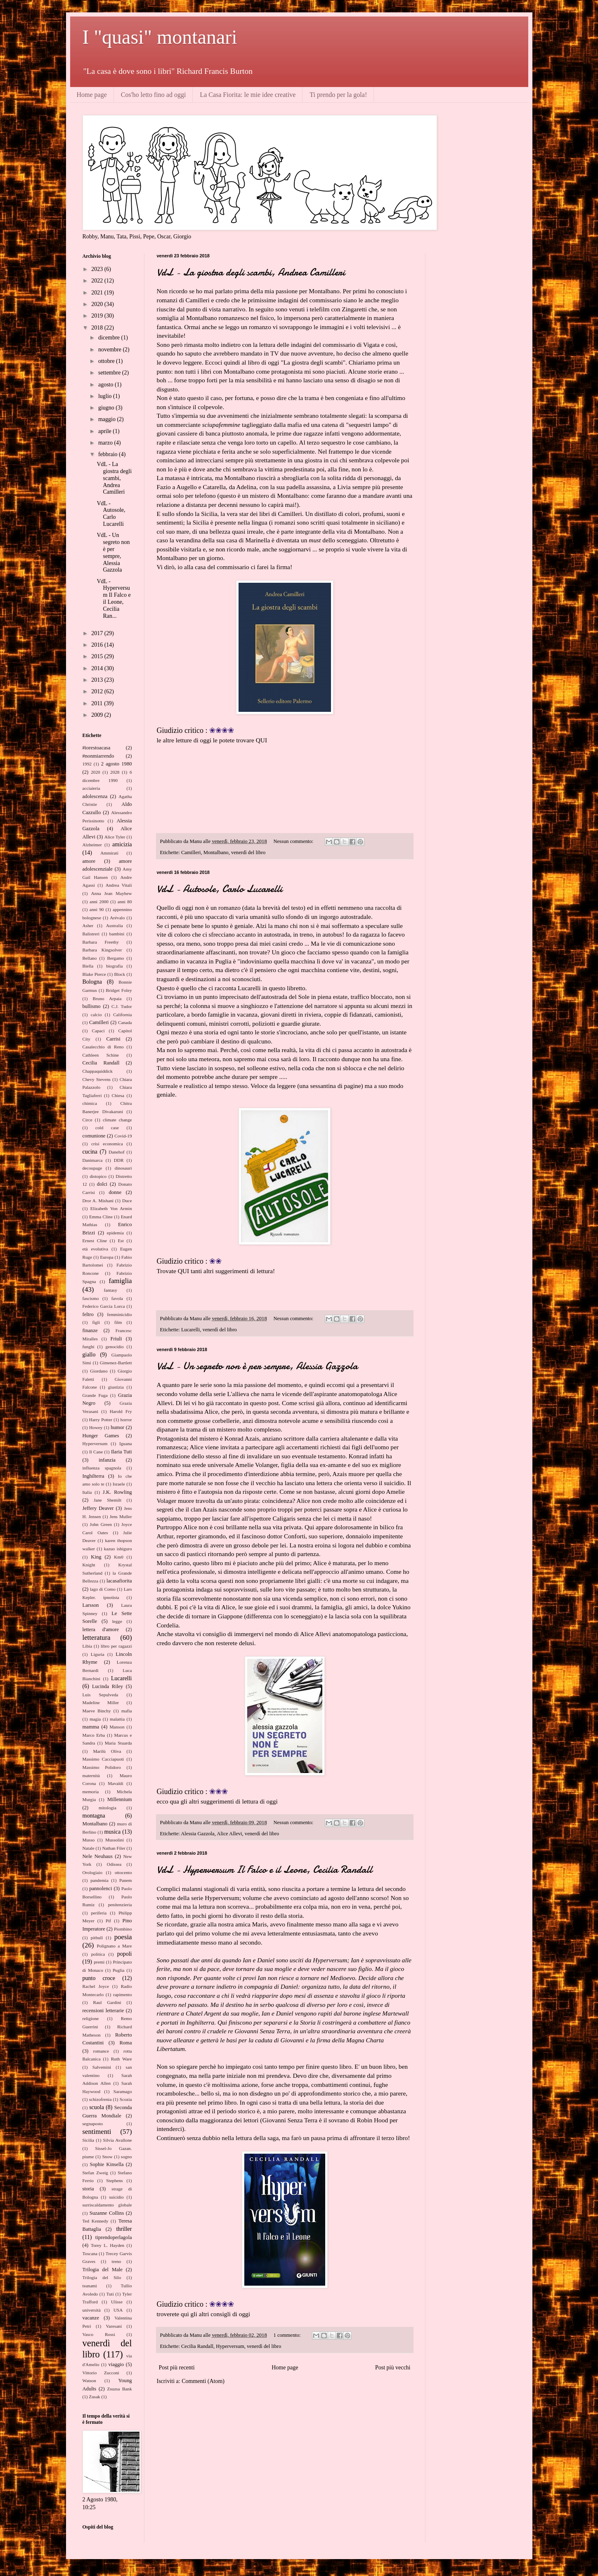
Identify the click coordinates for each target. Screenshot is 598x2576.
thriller (124, 2229)
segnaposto (93, 2123)
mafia (126, 1710)
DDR (119, 1160)
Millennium (119, 1799)
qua (174, 1801)
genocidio (114, 1346)
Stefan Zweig (95, 2172)
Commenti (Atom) (203, 2381)
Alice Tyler (114, 836)
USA (118, 2310)
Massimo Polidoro (102, 1767)
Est (120, 1240)
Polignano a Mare (114, 1945)
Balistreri (91, 933)
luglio (105, 396)
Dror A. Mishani (98, 1200)
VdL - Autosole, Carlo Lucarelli (219, 889)
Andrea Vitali (119, 885)
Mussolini (114, 1839)
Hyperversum (230, 2346)
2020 (97, 304)
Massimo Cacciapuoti (103, 1759)
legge (117, 1621)
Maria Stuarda (118, 1742)
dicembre (109, 337)
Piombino (123, 1928)
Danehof (117, 1151)
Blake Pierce (94, 974)
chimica (90, 1103)
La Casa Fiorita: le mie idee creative (247, 94)
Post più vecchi (393, 2367)
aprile (105, 431)
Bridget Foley (119, 990)
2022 (97, 281)
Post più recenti (177, 2367)
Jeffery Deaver (98, 1508)
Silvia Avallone (117, 2140)
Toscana (90, 2253)
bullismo (92, 1006)
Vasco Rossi (99, 2334)
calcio (96, 1014)
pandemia (99, 1880)
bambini (117, 933)
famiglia (120, 1281)
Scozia (126, 2099)
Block (119, 974)
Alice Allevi (229, 1834)
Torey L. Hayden (107, 2245)
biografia (114, 965)
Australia (114, 925)
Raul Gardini (107, 2002)
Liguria (97, 1654)
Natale (89, 1848)
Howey (95, 1427)
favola (117, 1298)
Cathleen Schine (101, 1055)
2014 (97, 668)
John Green (101, 1524)
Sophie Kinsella (106, 2164)
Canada (125, 1022)
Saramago (122, 2091)
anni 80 (125, 901)
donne (115, 1192)
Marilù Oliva (107, 1751)
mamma (91, 1727)
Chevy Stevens (97, 1079)
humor (117, 1427)
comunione (94, 1136)
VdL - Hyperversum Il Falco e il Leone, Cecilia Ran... (113, 598)
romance (101, 2051)
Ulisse (117, 2301)
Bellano (90, 958)
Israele (119, 1483)
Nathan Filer (113, 1848)
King (96, 1557)
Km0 (118, 1556)
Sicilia (89, 2140)
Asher (88, 925)
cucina (90, 1152)
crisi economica (107, 1143)
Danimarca (93, 1160)
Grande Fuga (95, 1395)
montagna (94, 1816)
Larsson (91, 1605)
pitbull (97, 1937)
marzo (106, 443)
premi (99, 1961)
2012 (97, 691)
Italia (87, 1492)
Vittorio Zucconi (101, 2372)
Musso (89, 1839)
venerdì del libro (248, 852)
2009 (97, 715)
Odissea (114, 1864)
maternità (91, 1775)
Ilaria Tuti (121, 1452)
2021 (97, 293)
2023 (97, 269)
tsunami (90, 2285)
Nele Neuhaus (98, 1856)
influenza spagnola (102, 1467)
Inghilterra (93, 1476)
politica (98, 1954)
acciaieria (91, 788)
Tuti (110, 2293)
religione (91, 2018)
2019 (97, 316)
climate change (117, 1119)
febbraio (108, 454)
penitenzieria (120, 1904)
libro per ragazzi (116, 1646)
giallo (89, 1355)
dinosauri (123, 1168)
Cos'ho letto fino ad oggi (153, 94)
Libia (87, 1646)
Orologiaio (92, 1872)
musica (112, 1832)
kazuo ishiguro (118, 1548)
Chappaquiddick (98, 1071)
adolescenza (95, 796)
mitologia (107, 1807)
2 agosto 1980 (116, 764)
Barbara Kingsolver (102, 949)
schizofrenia (100, 2099)
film (118, 1322)
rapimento (122, 1994)
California (122, 1014)
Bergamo (115, 958)
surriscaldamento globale (107, 2204)
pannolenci (100, 1888)
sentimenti (97, 2132)
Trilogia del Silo (102, 2277)
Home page (92, 94)
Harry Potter (100, 1419)
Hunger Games (101, 1436)
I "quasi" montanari (160, 37)
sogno (126, 2156)
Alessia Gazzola (197, 1834)
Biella (88, 965)
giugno (107, 408)
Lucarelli (190, 1330)
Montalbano (216, 852)
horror (126, 1419)
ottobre (107, 361)
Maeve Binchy (97, 1710)
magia (95, 1719)
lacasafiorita (119, 1581)
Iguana (125, 1443)
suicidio (116, 2197)
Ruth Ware (121, 2058)
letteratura (97, 1637)
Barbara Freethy (101, 942)
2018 (97, 328)
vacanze (91, 2318)
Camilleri (191, 852)
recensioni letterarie (103, 2010)
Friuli (116, 1339)
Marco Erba (94, 1735)
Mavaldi (115, 1783)
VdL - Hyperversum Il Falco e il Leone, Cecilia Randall (264, 1870)
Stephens (114, 2180)
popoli (124, 1954)
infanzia (107, 1460)
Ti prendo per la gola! (338, 94)
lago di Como (103, 1589)
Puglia (119, 1970)
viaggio (116, 2364)
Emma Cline (101, 1216)
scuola (96, 2107)
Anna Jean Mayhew (111, 893)
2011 (97, 703)
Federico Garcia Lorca (104, 1306)
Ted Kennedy (96, 2220)
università (92, 2310)
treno (116, 2261)
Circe (87, 1119)
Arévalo (117, 917)
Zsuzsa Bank (119, 2388)
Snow (107, 2156)
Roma (125, 2043)
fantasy (110, 1290)
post (273, 1402)
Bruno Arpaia (107, 998)
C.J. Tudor (121, 1006)
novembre (110, 349)
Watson (89, 2380)
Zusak (94, 2396)
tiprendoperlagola (113, 2237)
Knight (89, 1564)
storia (88, 2189)
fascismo (91, 1298)
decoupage (92, 1168)
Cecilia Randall (197, 2346)
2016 (97, 645)
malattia (117, 1719)
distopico (98, 1176)
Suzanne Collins (107, 2213)
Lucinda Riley (107, 1686)
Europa (106, 1257)
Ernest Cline (95, 1240)
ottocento (123, 1872)
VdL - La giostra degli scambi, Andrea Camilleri (251, 272)
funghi (89, 1346)
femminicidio (119, 1314)
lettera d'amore (101, 1629)
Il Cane (96, 1451)
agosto (106, 384)
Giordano (98, 1370)
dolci (102, 1184)
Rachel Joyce (96, 1986)
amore (89, 861)
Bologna (92, 982)
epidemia (115, 1232)
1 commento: (287, 2335)
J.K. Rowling (117, 1492)
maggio (107, 419)
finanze (90, 1330)
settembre (110, 373)
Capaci (98, 1030)
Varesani (114, 2326)
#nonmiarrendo (98, 756)
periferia (98, 1912)
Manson (116, 1726)
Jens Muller (121, 1516)
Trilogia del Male (103, 2269)
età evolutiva (96, 1248)
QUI (261, 740)
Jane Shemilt (107, 1500)
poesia (123, 1937)
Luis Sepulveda (100, 1694)
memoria (91, 1791)
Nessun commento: (293, 841)
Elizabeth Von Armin (111, 1208)
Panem (125, 1880)
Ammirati (109, 852)
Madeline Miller (101, 1702)
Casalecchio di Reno (103, 1046)
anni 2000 (99, 901)
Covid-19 (123, 1135)
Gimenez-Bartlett (116, 1362)
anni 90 (97, 909)
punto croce (99, 1978)
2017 (97, 633)
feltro (88, 1314)
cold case (107, 1127)
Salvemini (101, 2067)
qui (180, 1933)
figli (96, 1322)
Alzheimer (92, 844)
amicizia (122, 844)
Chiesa (118, 1095)
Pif (108, 1920)
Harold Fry (121, 1411)
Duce (127, 1200)
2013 (97, 680)
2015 (97, 656)
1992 (87, 763)
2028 (114, 772)
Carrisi (113, 1039)
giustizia (116, 1387)
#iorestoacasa (97, 748)
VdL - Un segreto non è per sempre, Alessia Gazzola (257, 1366)
